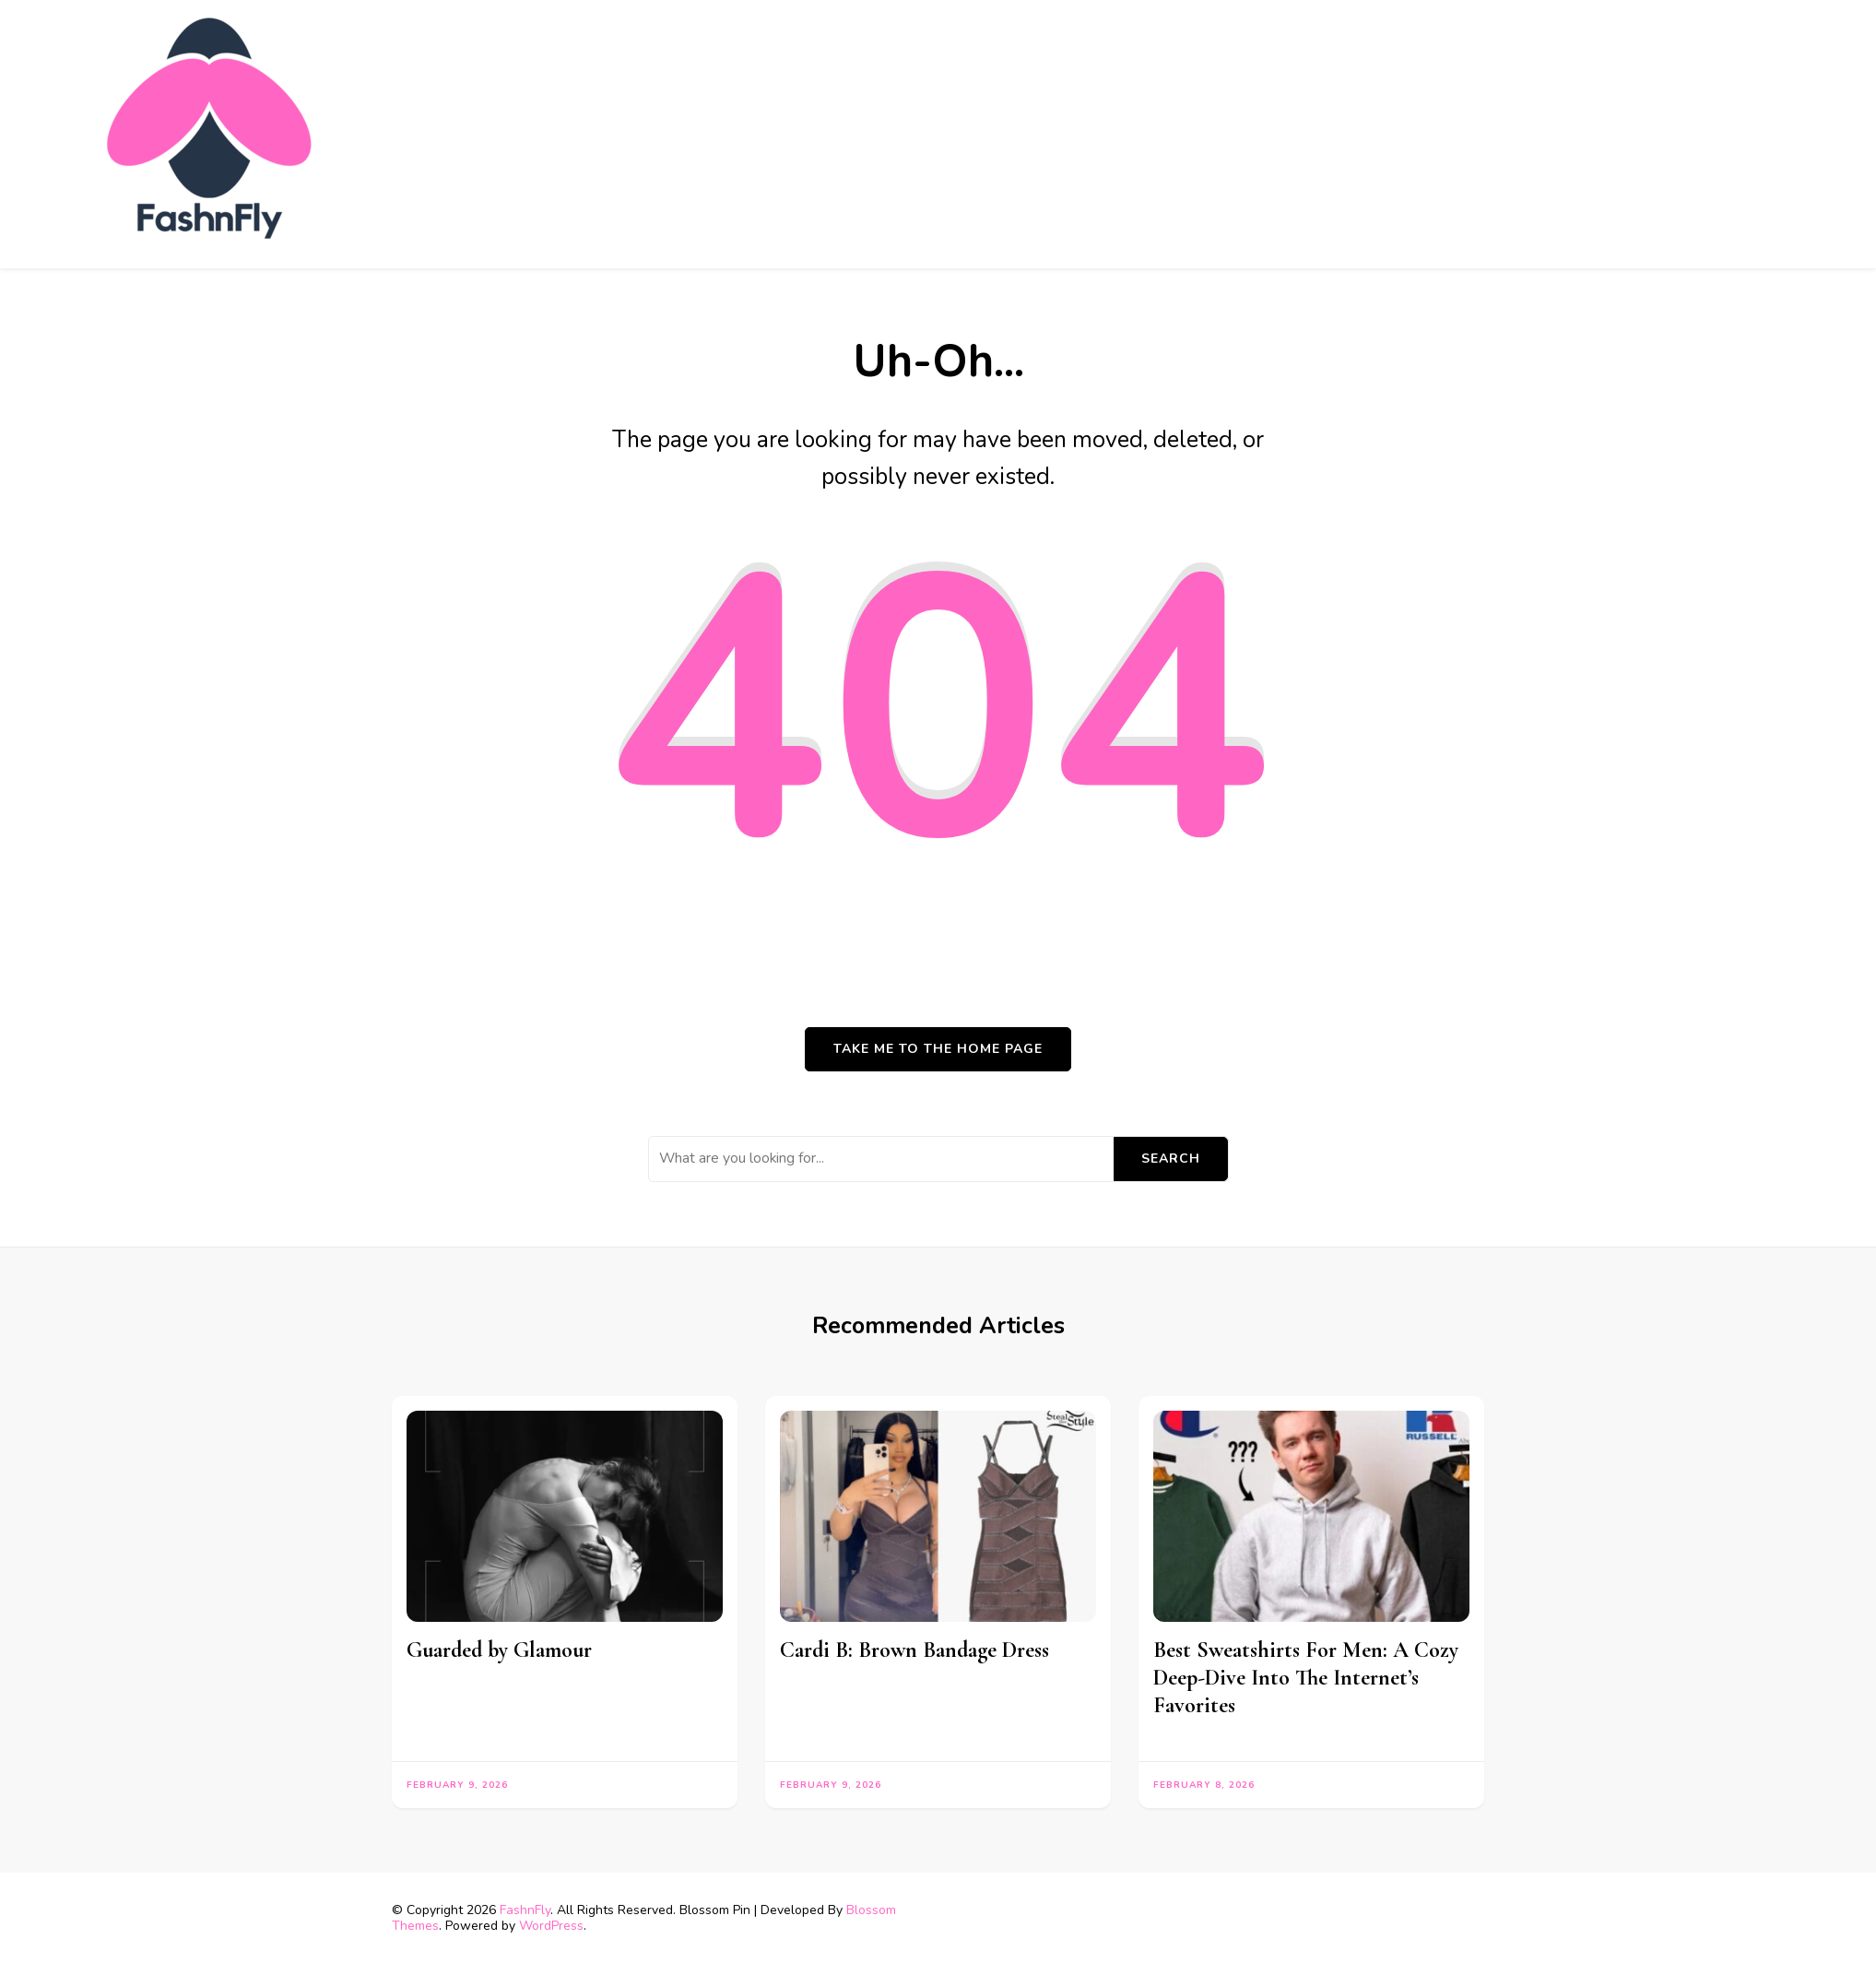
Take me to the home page (938, 1049)
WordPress (551, 1925)
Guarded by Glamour (499, 1650)
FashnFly (525, 1910)
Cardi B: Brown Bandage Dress (914, 1650)
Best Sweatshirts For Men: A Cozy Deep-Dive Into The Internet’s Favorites (1305, 1678)
